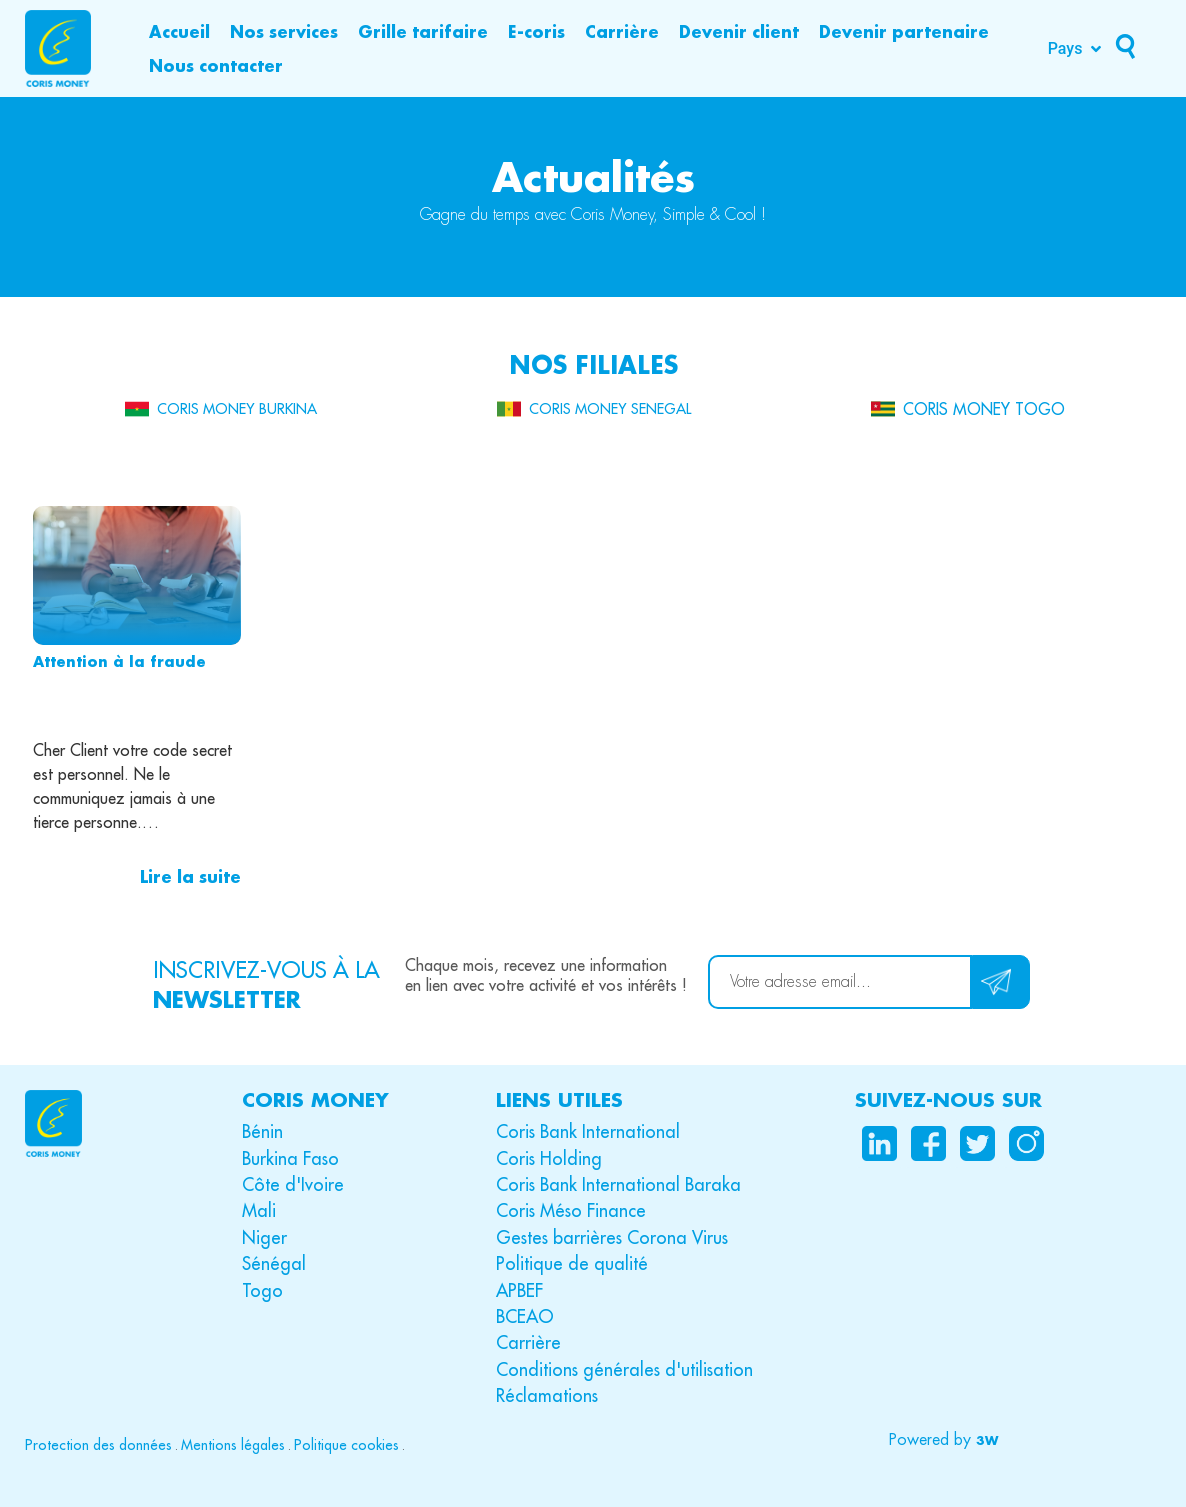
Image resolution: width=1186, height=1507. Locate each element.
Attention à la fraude (119, 661)
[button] (941, 1440)
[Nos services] (284, 32)
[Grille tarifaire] (423, 32)
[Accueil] (179, 32)
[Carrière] (622, 32)
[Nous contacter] (216, 66)
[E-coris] (536, 32)
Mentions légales (233, 1445)
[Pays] (1077, 49)
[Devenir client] (739, 32)
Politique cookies (346, 1445)
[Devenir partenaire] (904, 32)
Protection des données (98, 1445)
